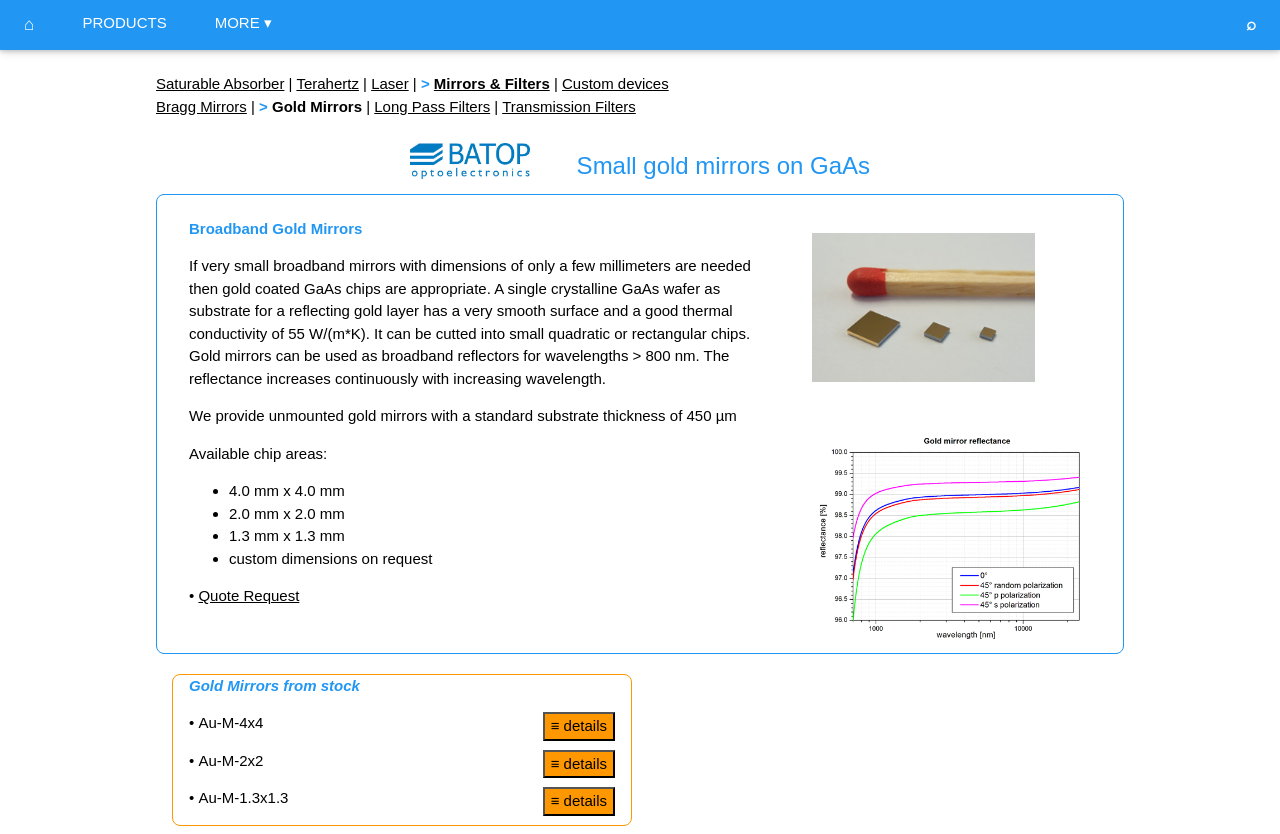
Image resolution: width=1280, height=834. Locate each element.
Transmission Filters (569, 106)
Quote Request (248, 595)
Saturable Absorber (220, 83)
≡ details (579, 725)
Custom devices (615, 83)
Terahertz (327, 83)
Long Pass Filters (432, 106)
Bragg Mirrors (201, 106)
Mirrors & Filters (492, 83)
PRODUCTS (124, 22)
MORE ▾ (243, 22)
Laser (390, 83)
